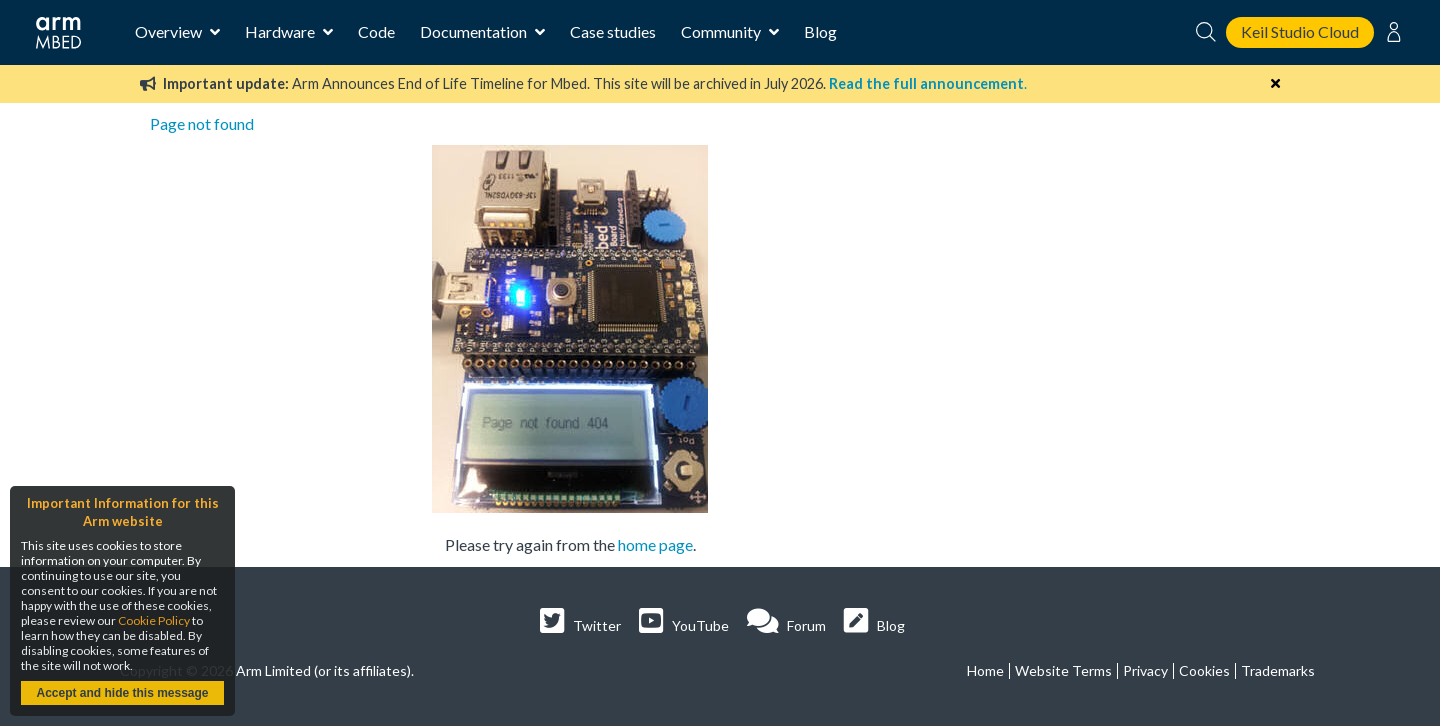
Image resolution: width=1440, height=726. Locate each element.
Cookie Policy (154, 620)
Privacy (1145, 670)
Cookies (1204, 670)
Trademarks (1278, 670)
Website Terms (1063, 670)
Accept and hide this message (122, 693)
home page (655, 544)
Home (985, 670)
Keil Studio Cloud (1300, 31)
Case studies (613, 31)
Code (376, 31)
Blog (820, 31)
